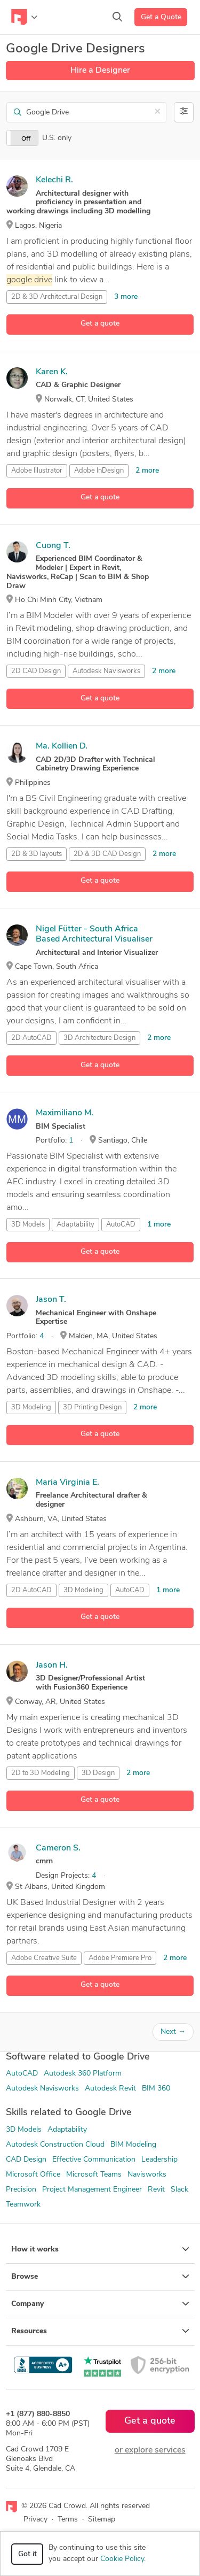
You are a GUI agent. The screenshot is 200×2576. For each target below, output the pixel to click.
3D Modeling (31, 1407)
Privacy (35, 2520)
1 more (159, 1225)
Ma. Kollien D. (61, 746)
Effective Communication (93, 2160)
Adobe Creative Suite (44, 1958)
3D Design (98, 1773)
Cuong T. (53, 546)
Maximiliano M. (64, 1113)
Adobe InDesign (99, 470)
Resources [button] (100, 2331)
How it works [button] (100, 2249)
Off (25, 139)
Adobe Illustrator (36, 470)
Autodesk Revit (110, 2089)
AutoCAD (120, 1224)
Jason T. (51, 1299)
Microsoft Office (33, 2175)
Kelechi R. (54, 180)
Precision (21, 2190)
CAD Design (26, 2160)
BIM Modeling (133, 2145)
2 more (147, 471)
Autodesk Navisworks (42, 2089)
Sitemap (101, 2520)
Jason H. (52, 1665)
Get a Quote (161, 17)
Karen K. (52, 372)
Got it (27, 2554)
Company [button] (100, 2304)
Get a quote (100, 324)
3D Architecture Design (99, 1038)
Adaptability (67, 2130)
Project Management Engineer (92, 2190)
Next (173, 2032)
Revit (156, 2190)
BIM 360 (156, 2089)
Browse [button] (100, 2276)
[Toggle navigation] (24, 17)
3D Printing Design (92, 1407)
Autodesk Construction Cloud (55, 2145)
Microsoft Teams (94, 2175)
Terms (68, 2520)
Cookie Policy (122, 2559)
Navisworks (146, 2175)
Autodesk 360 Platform (83, 2074)
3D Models (28, 1224)
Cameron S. (58, 1848)
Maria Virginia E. (67, 1482)
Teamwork (23, 2205)
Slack (179, 2190)
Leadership (159, 2160)
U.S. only (56, 138)
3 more (126, 297)
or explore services (150, 2450)
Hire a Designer (100, 70)
